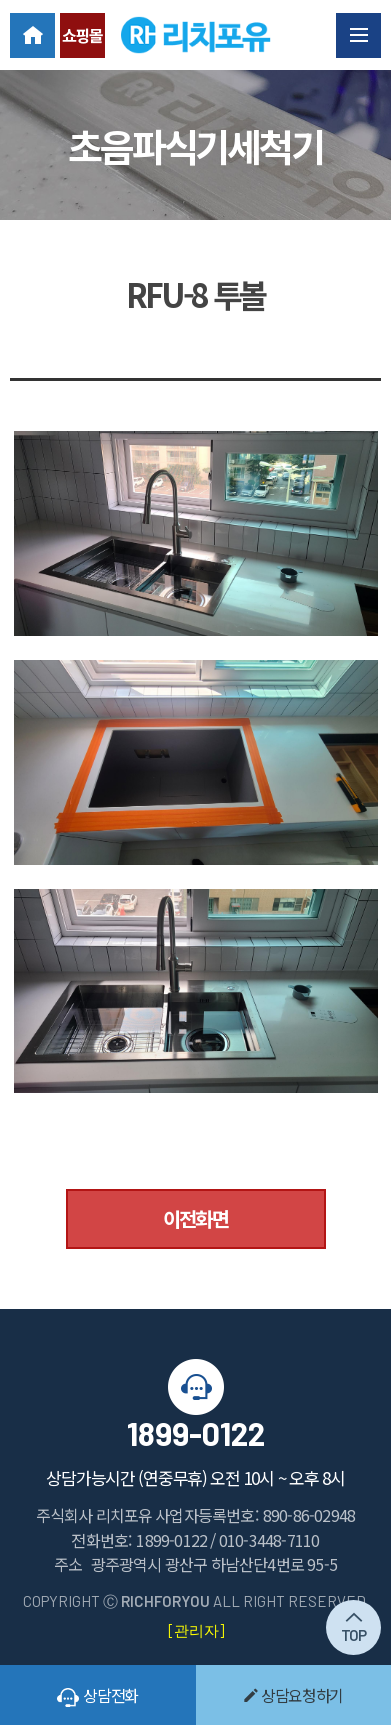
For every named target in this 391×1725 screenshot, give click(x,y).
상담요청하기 (293, 1695)
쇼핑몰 (82, 35)
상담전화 (97, 1695)
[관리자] (196, 1630)
